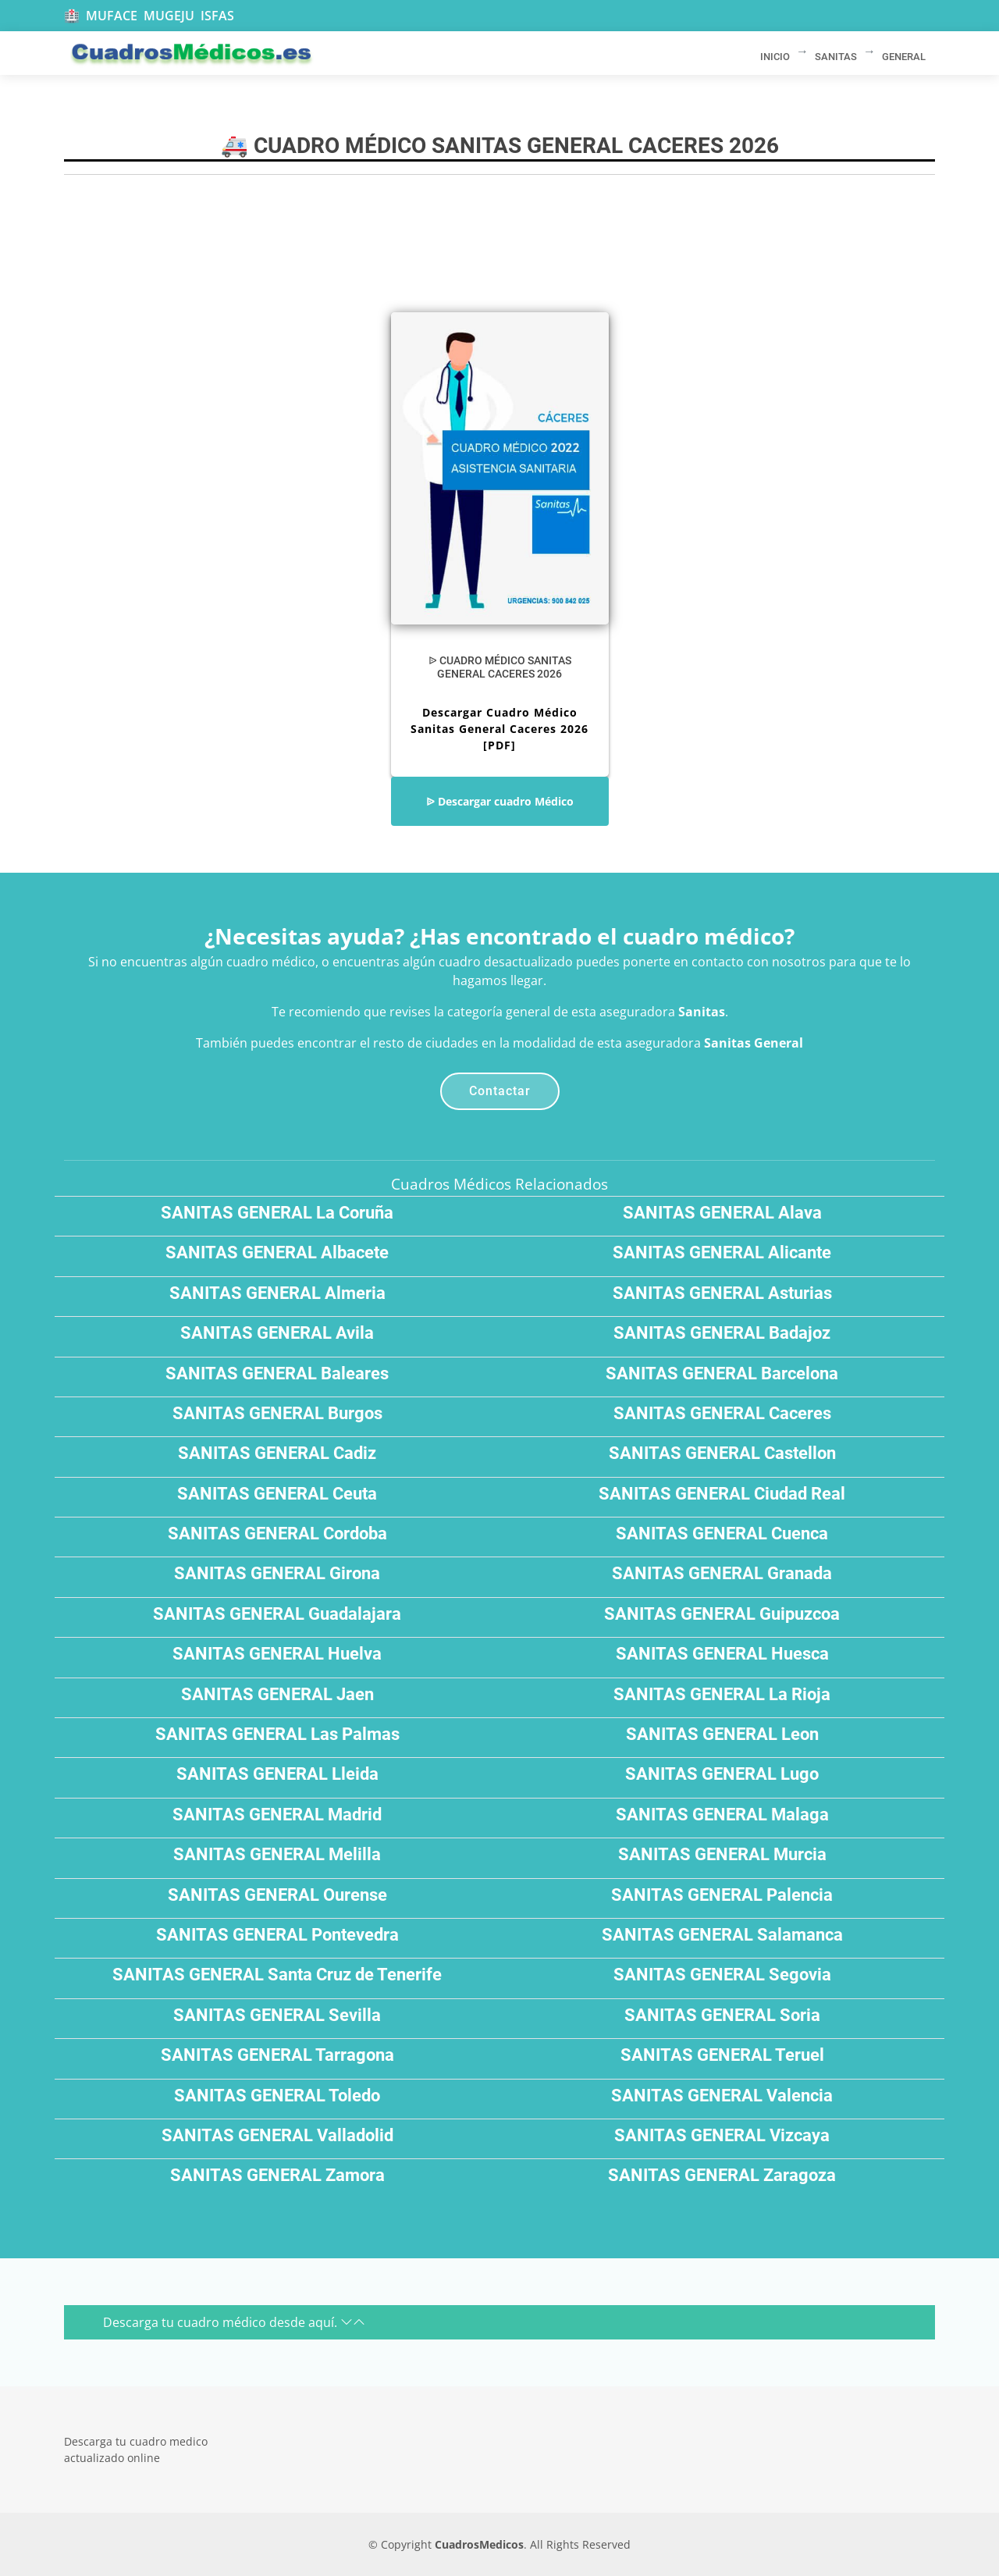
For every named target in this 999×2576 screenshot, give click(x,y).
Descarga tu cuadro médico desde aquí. (234, 2322)
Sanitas (701, 1011)
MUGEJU (169, 15)
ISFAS (217, 15)
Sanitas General (753, 1042)
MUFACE (111, 15)
